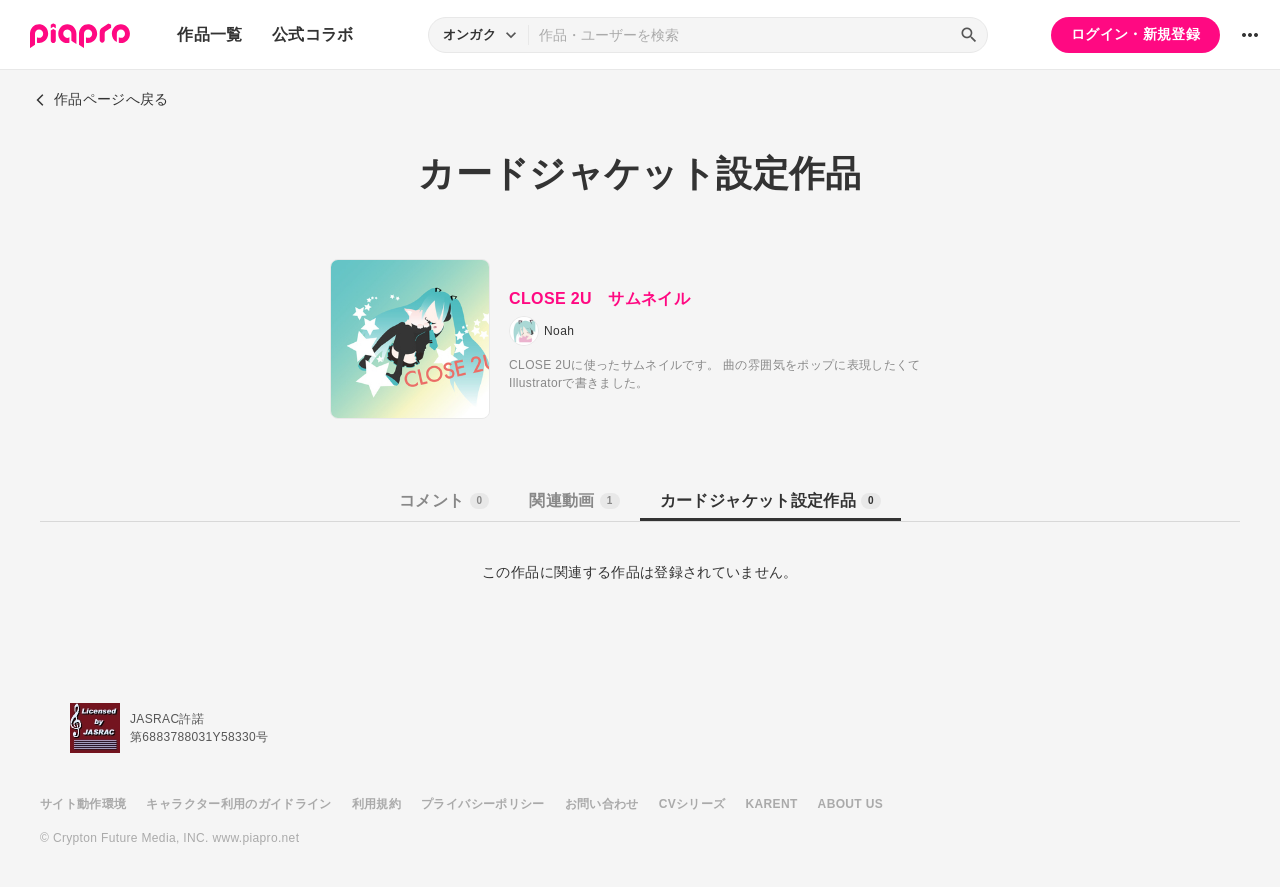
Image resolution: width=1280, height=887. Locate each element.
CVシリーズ (692, 804)
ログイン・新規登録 (1135, 34)
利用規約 (376, 804)
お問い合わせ (602, 804)
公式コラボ (313, 34)
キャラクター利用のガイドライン (238, 804)
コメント (444, 500)
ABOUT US (850, 804)
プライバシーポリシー (483, 804)
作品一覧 (209, 34)
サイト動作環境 (83, 804)
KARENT (772, 804)
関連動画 (574, 500)
